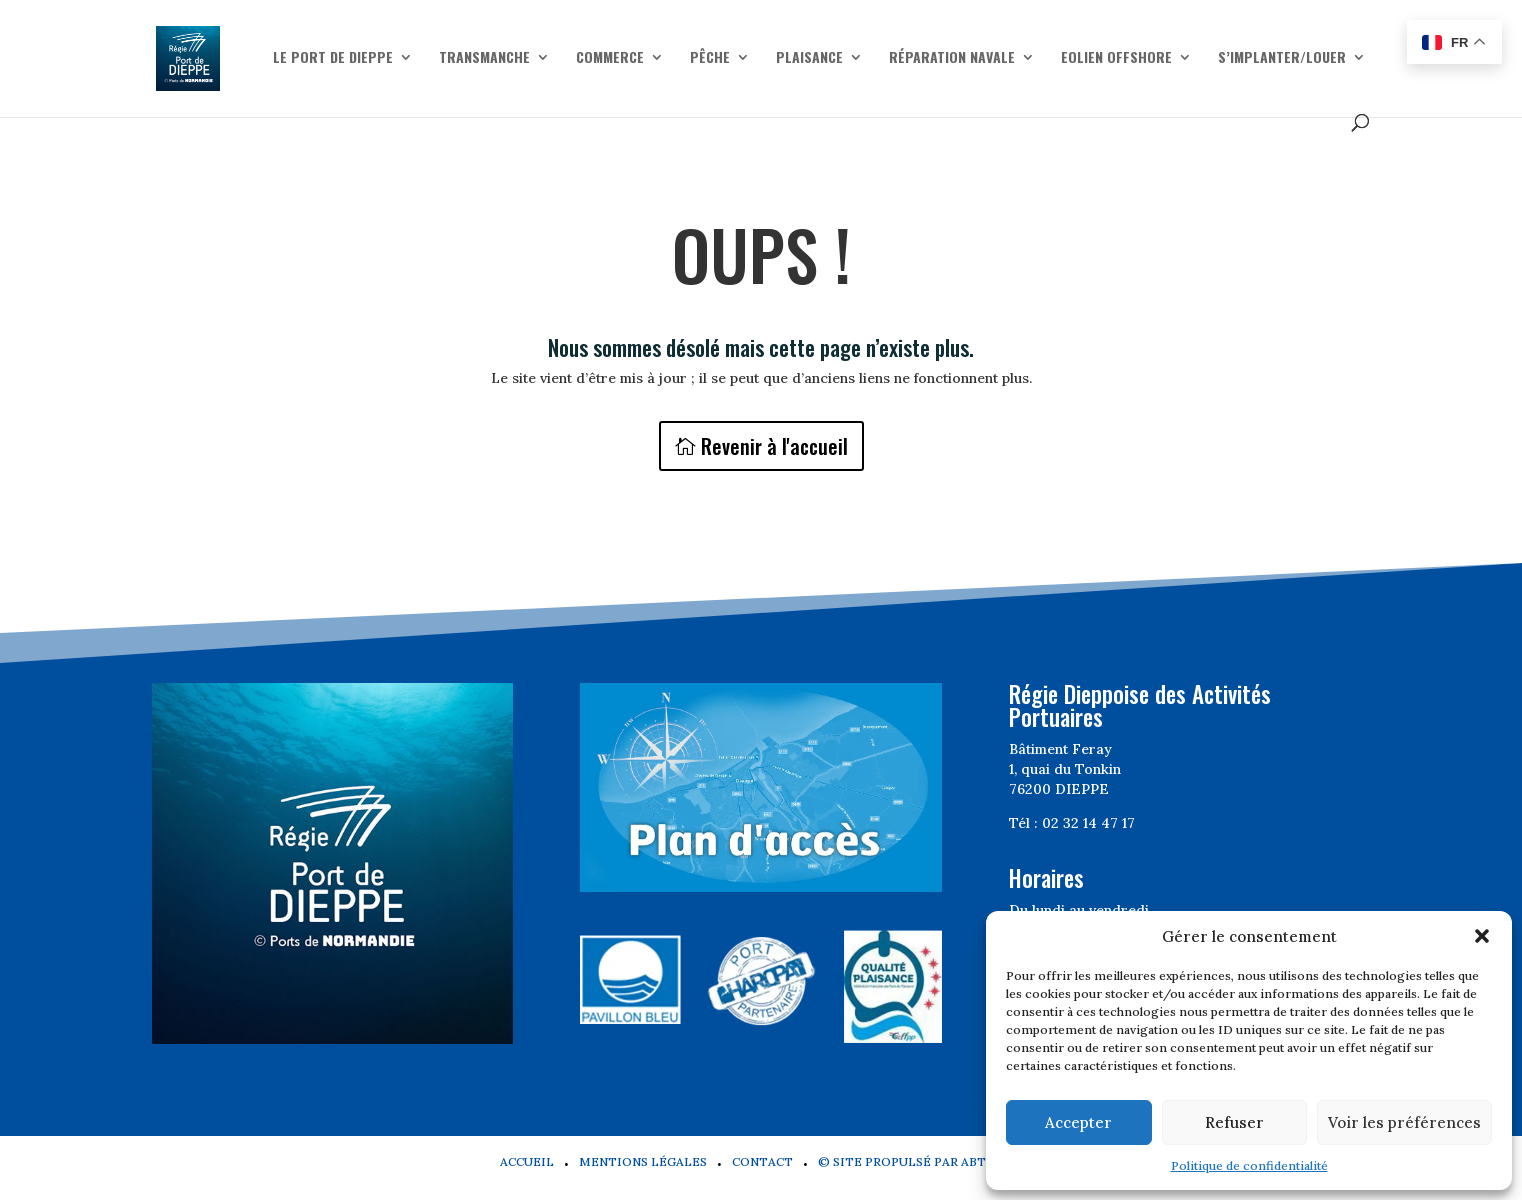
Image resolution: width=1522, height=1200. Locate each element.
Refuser (1234, 1122)
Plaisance (809, 58)
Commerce (610, 58)
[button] (1482, 936)
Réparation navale (952, 58)
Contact (762, 1161)
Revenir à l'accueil (774, 446)
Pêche (710, 58)
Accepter (1078, 1122)
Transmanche (484, 58)
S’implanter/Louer (1282, 58)
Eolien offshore (1116, 58)
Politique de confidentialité (1249, 1165)
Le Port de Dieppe (333, 58)
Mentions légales (643, 1161)
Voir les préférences (1404, 1122)
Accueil (527, 1161)
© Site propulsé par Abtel (910, 1161)
